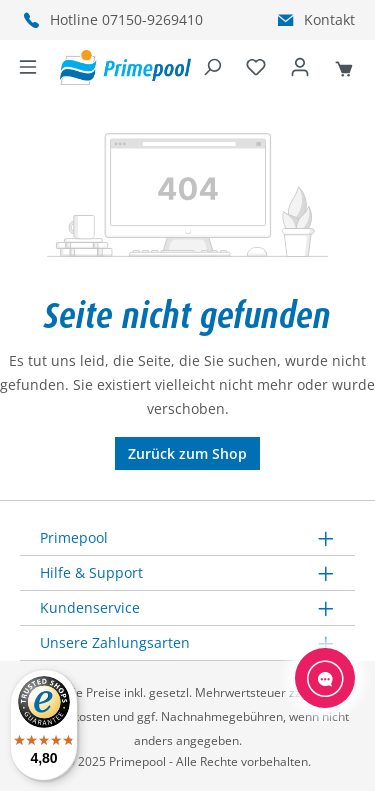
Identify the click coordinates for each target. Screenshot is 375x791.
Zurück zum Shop (187, 453)
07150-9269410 (152, 19)
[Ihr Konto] (300, 68)
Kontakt (329, 19)
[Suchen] (212, 68)
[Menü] (28, 68)
